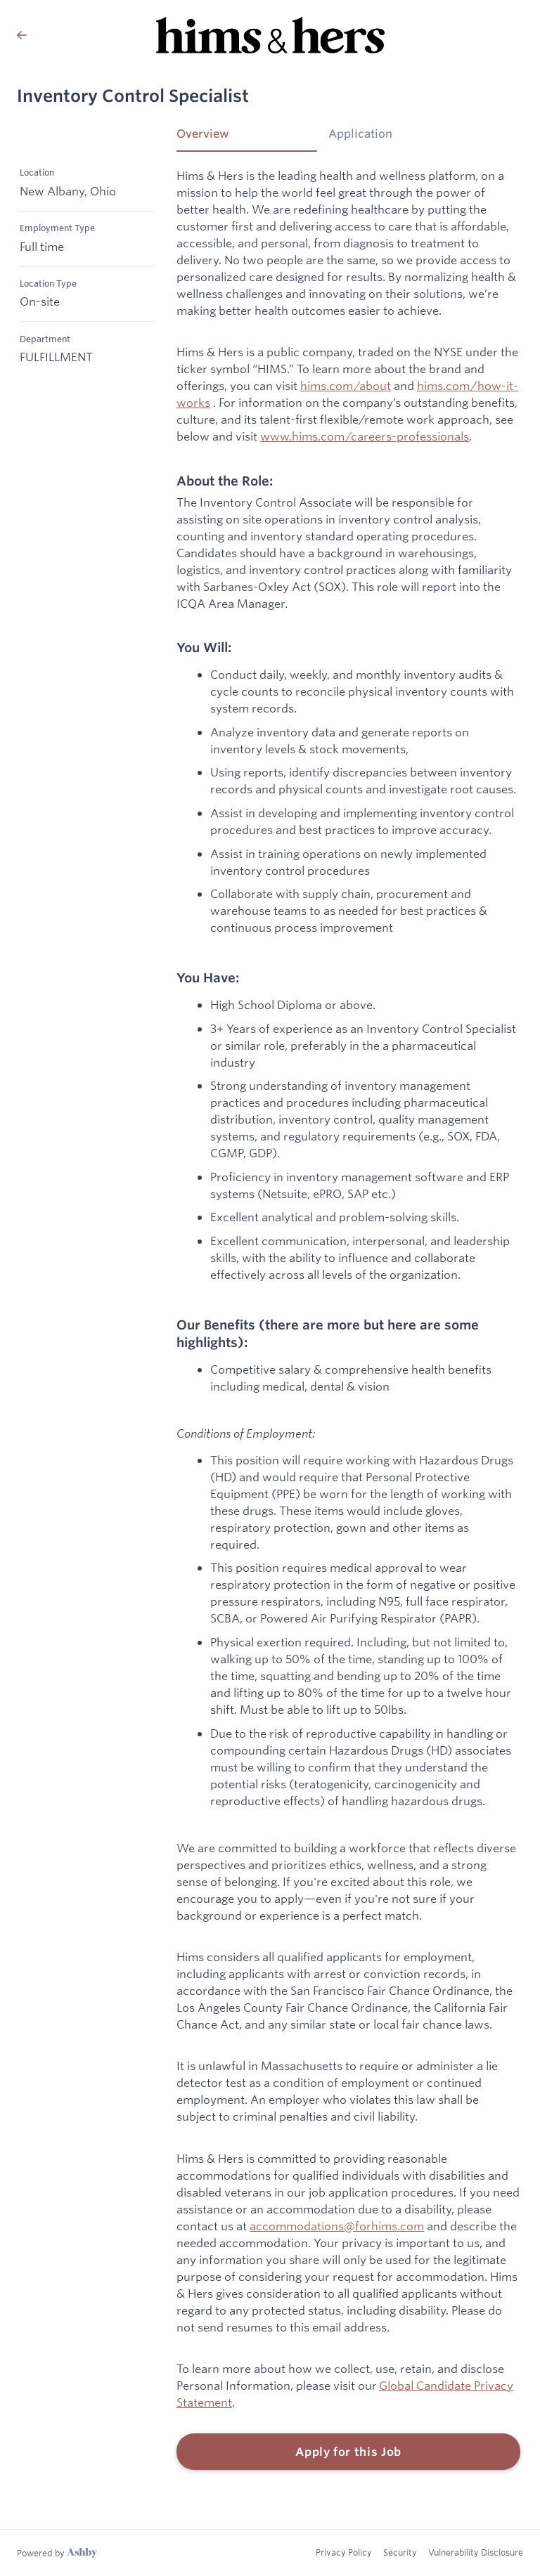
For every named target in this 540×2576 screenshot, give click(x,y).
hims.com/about (345, 385)
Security (400, 2552)
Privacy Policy (344, 2552)
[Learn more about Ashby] (57, 2552)
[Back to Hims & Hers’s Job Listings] (21, 35)
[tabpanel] (348, 1319)
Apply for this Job (348, 2452)
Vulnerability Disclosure (475, 2552)
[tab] (246, 138)
